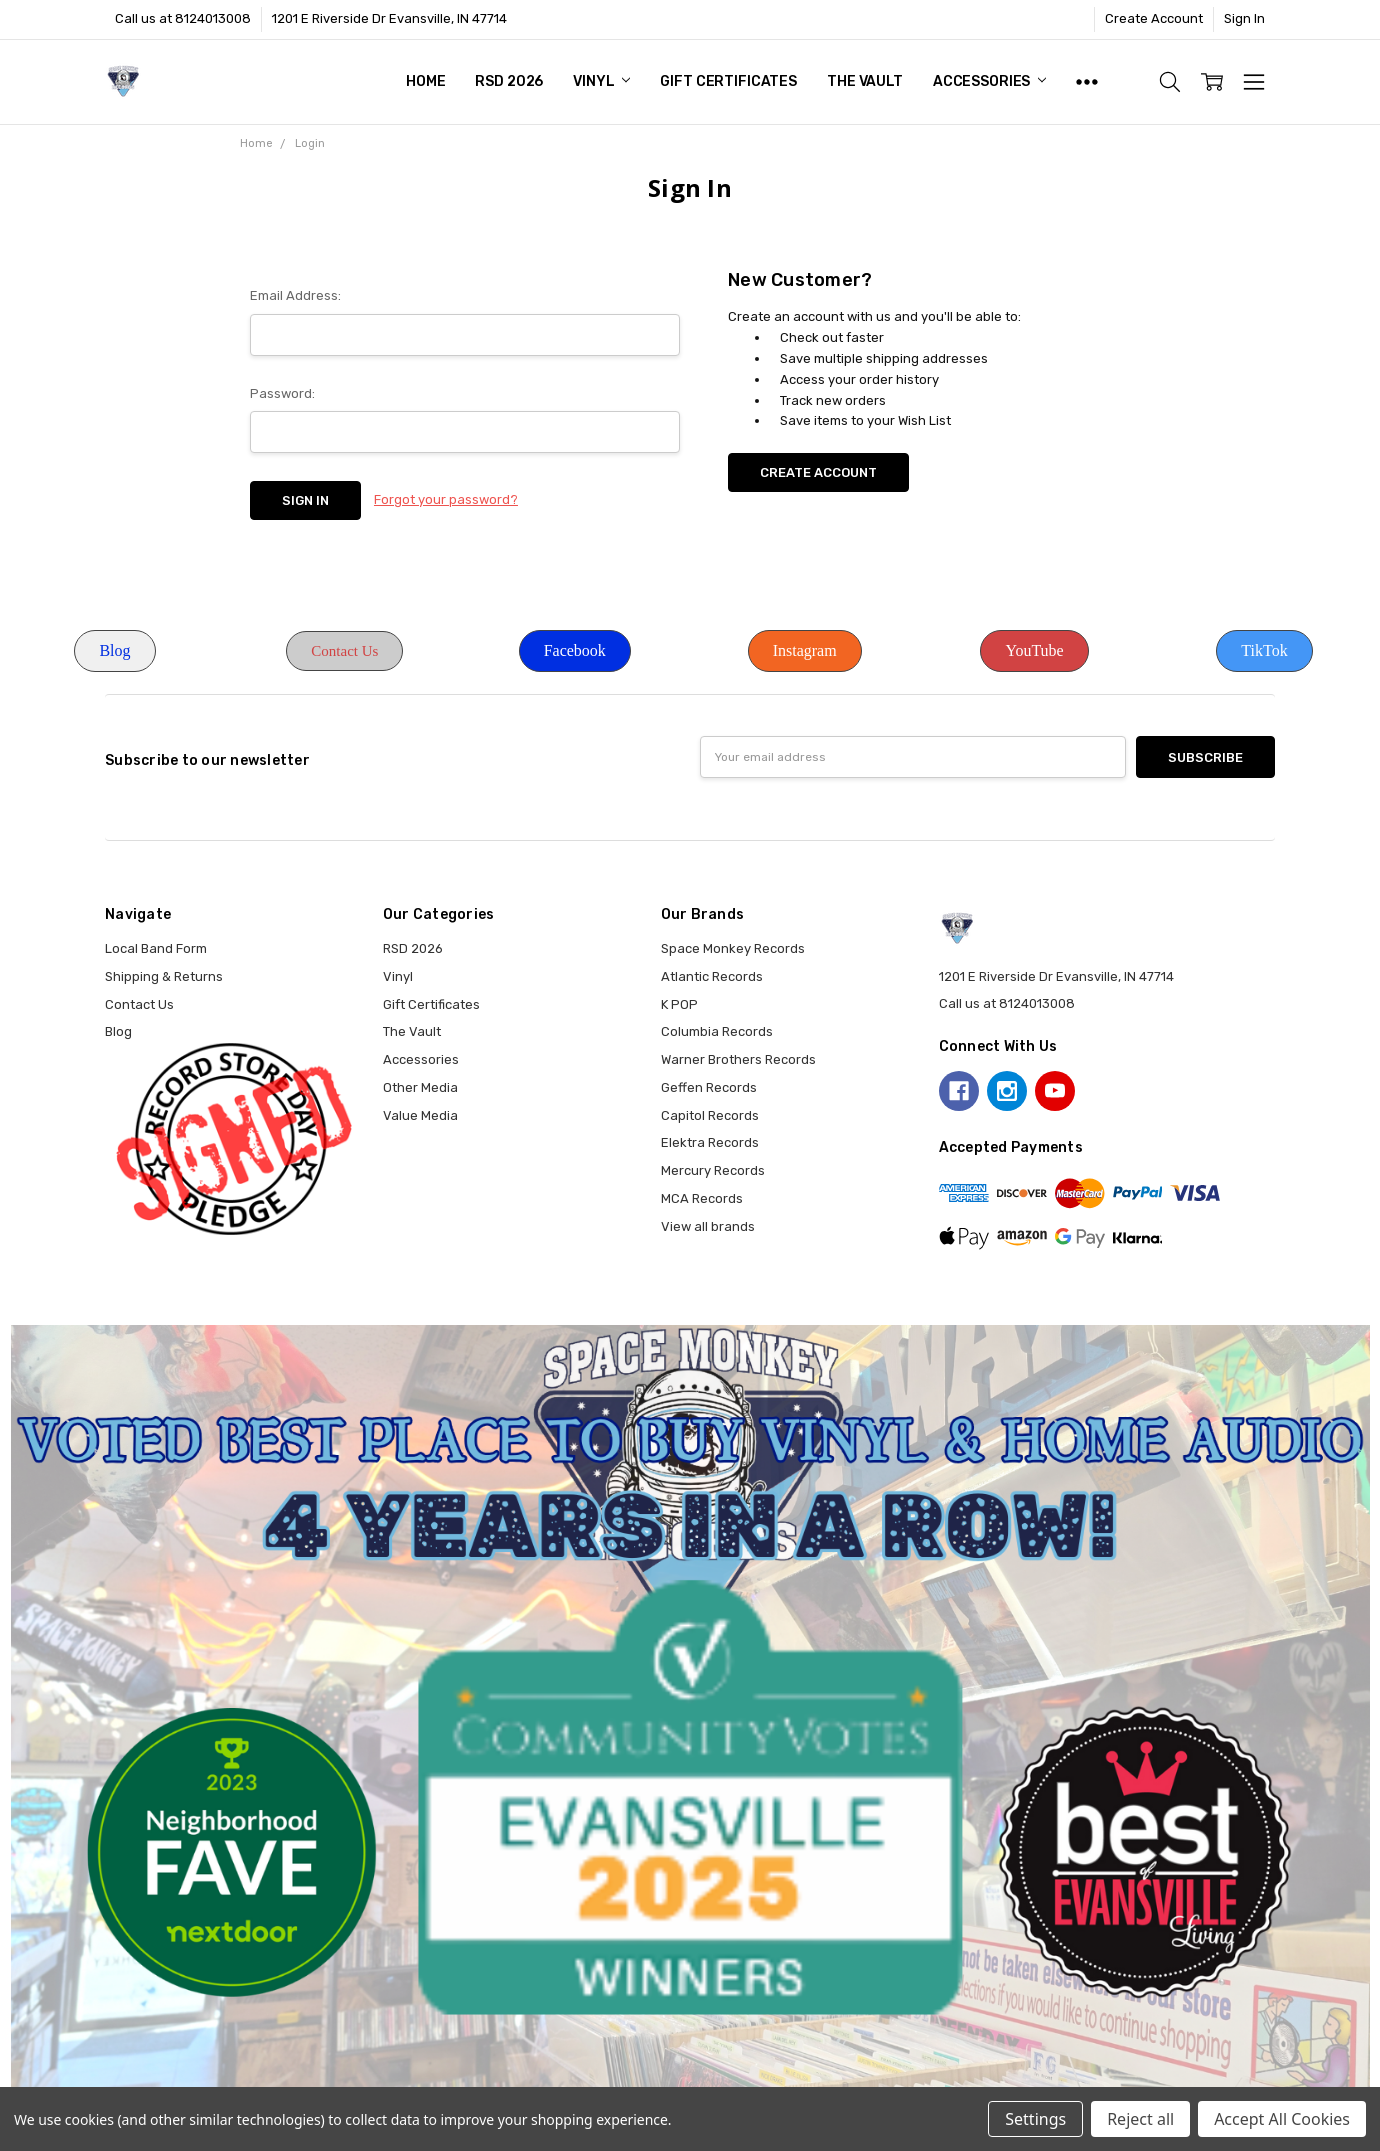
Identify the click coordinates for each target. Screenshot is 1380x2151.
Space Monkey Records (733, 948)
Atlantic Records (712, 976)
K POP (679, 1004)
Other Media (420, 1087)
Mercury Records (713, 1170)
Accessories (989, 81)
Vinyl (601, 81)
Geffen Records (709, 1087)
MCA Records (702, 1198)
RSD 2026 (509, 81)
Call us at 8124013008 (183, 18)
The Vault (865, 81)
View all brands (708, 1226)
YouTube (1034, 650)
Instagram (805, 650)
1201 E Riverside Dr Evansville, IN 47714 (389, 18)
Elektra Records (710, 1142)
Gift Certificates (728, 81)
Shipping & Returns (164, 976)
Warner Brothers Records (738, 1059)
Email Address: (295, 295)
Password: (282, 393)
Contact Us (344, 651)
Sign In (1244, 18)
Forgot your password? (446, 499)
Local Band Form (156, 948)
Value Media (420, 1115)
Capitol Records (710, 1115)
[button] (114, 651)
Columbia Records (717, 1031)
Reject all (1140, 2119)
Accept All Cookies (1282, 2119)
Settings (1035, 2119)
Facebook (575, 650)
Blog (114, 650)
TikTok (1264, 650)
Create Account (1154, 18)
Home (425, 81)
